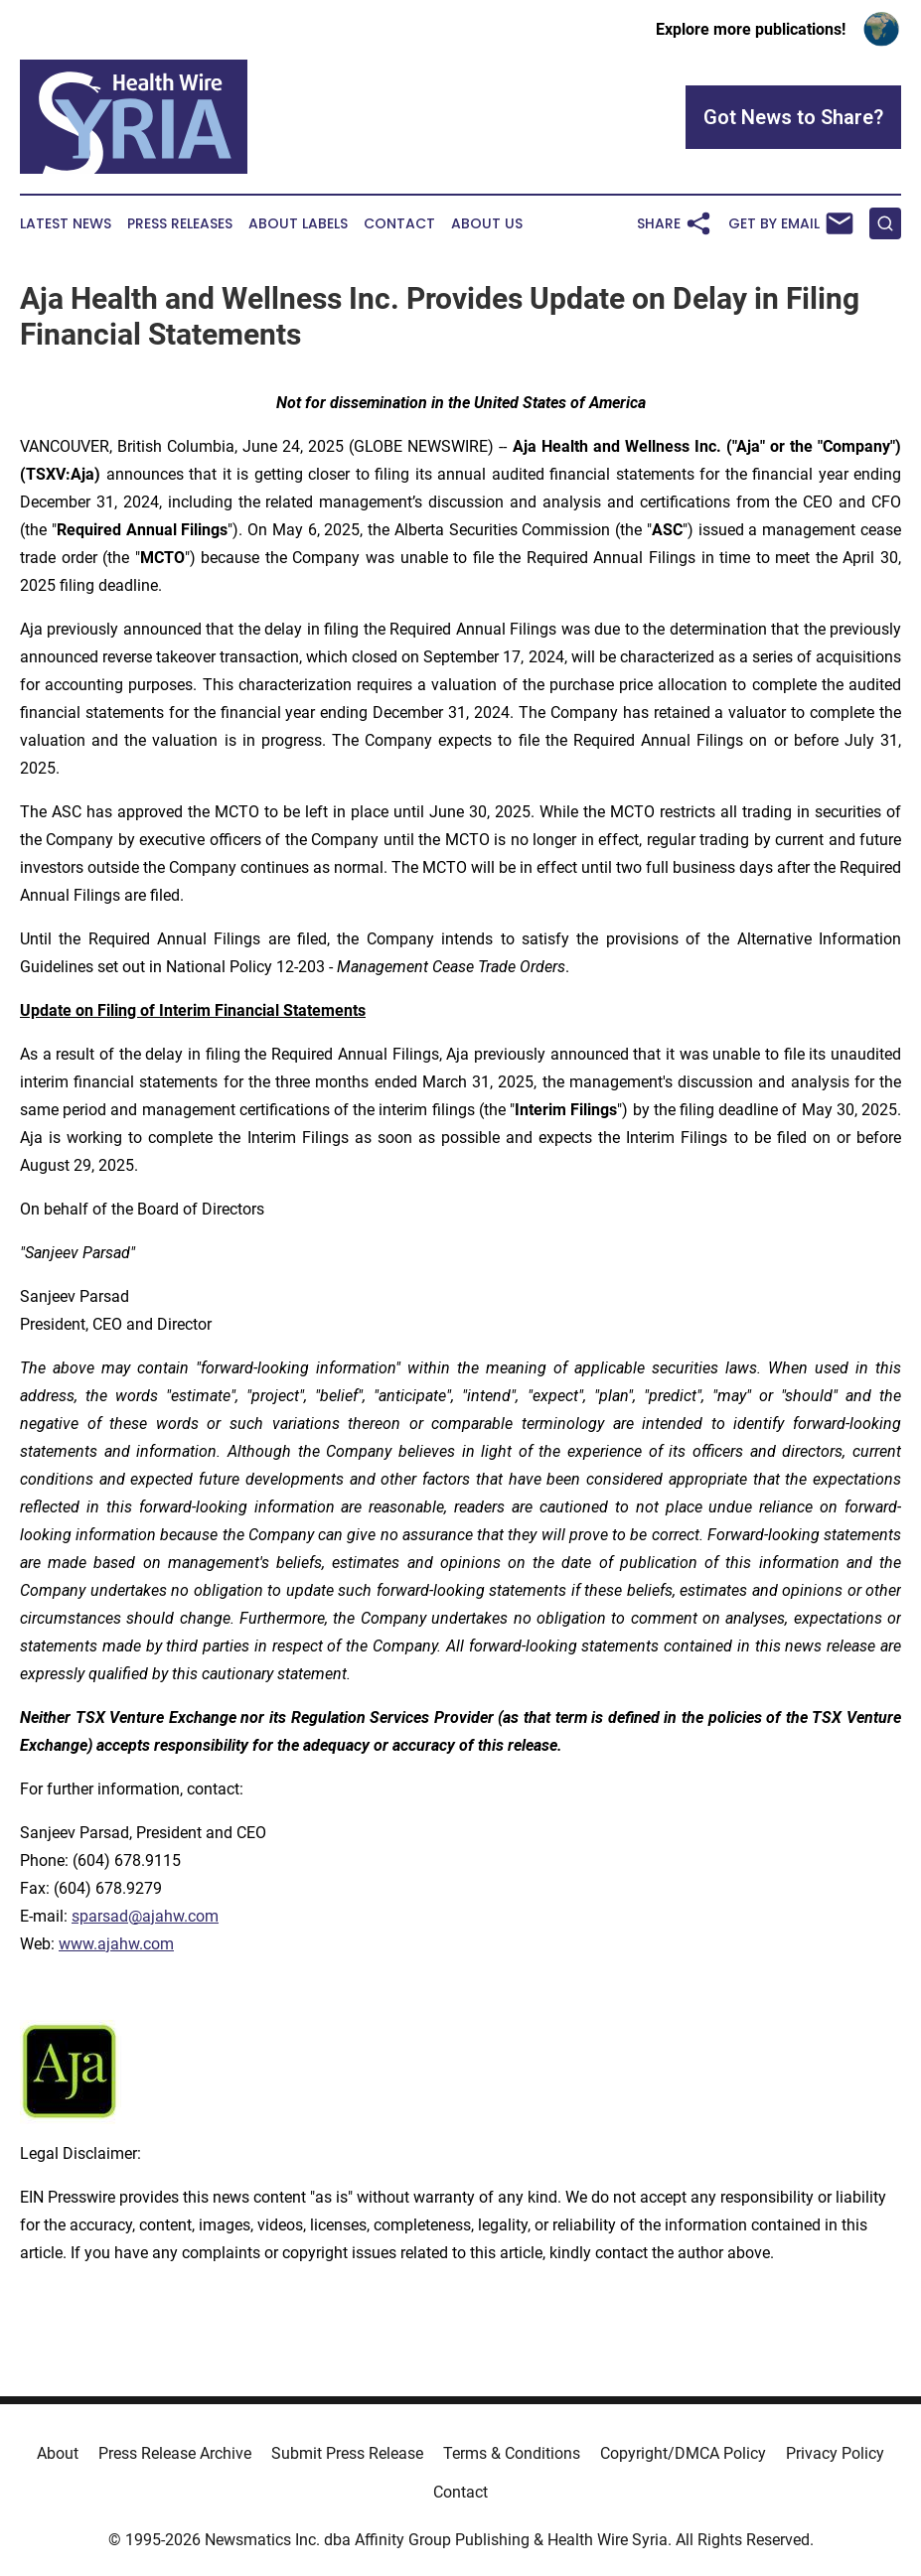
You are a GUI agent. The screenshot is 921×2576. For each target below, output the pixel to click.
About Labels (298, 223)
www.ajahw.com (116, 1943)
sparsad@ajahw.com (145, 1916)
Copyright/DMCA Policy (683, 2453)
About (57, 2453)
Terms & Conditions (511, 2453)
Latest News (65, 223)
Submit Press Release (347, 2453)
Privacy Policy (835, 2453)
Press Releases (179, 223)
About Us (487, 223)
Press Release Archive (174, 2453)
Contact (399, 223)
